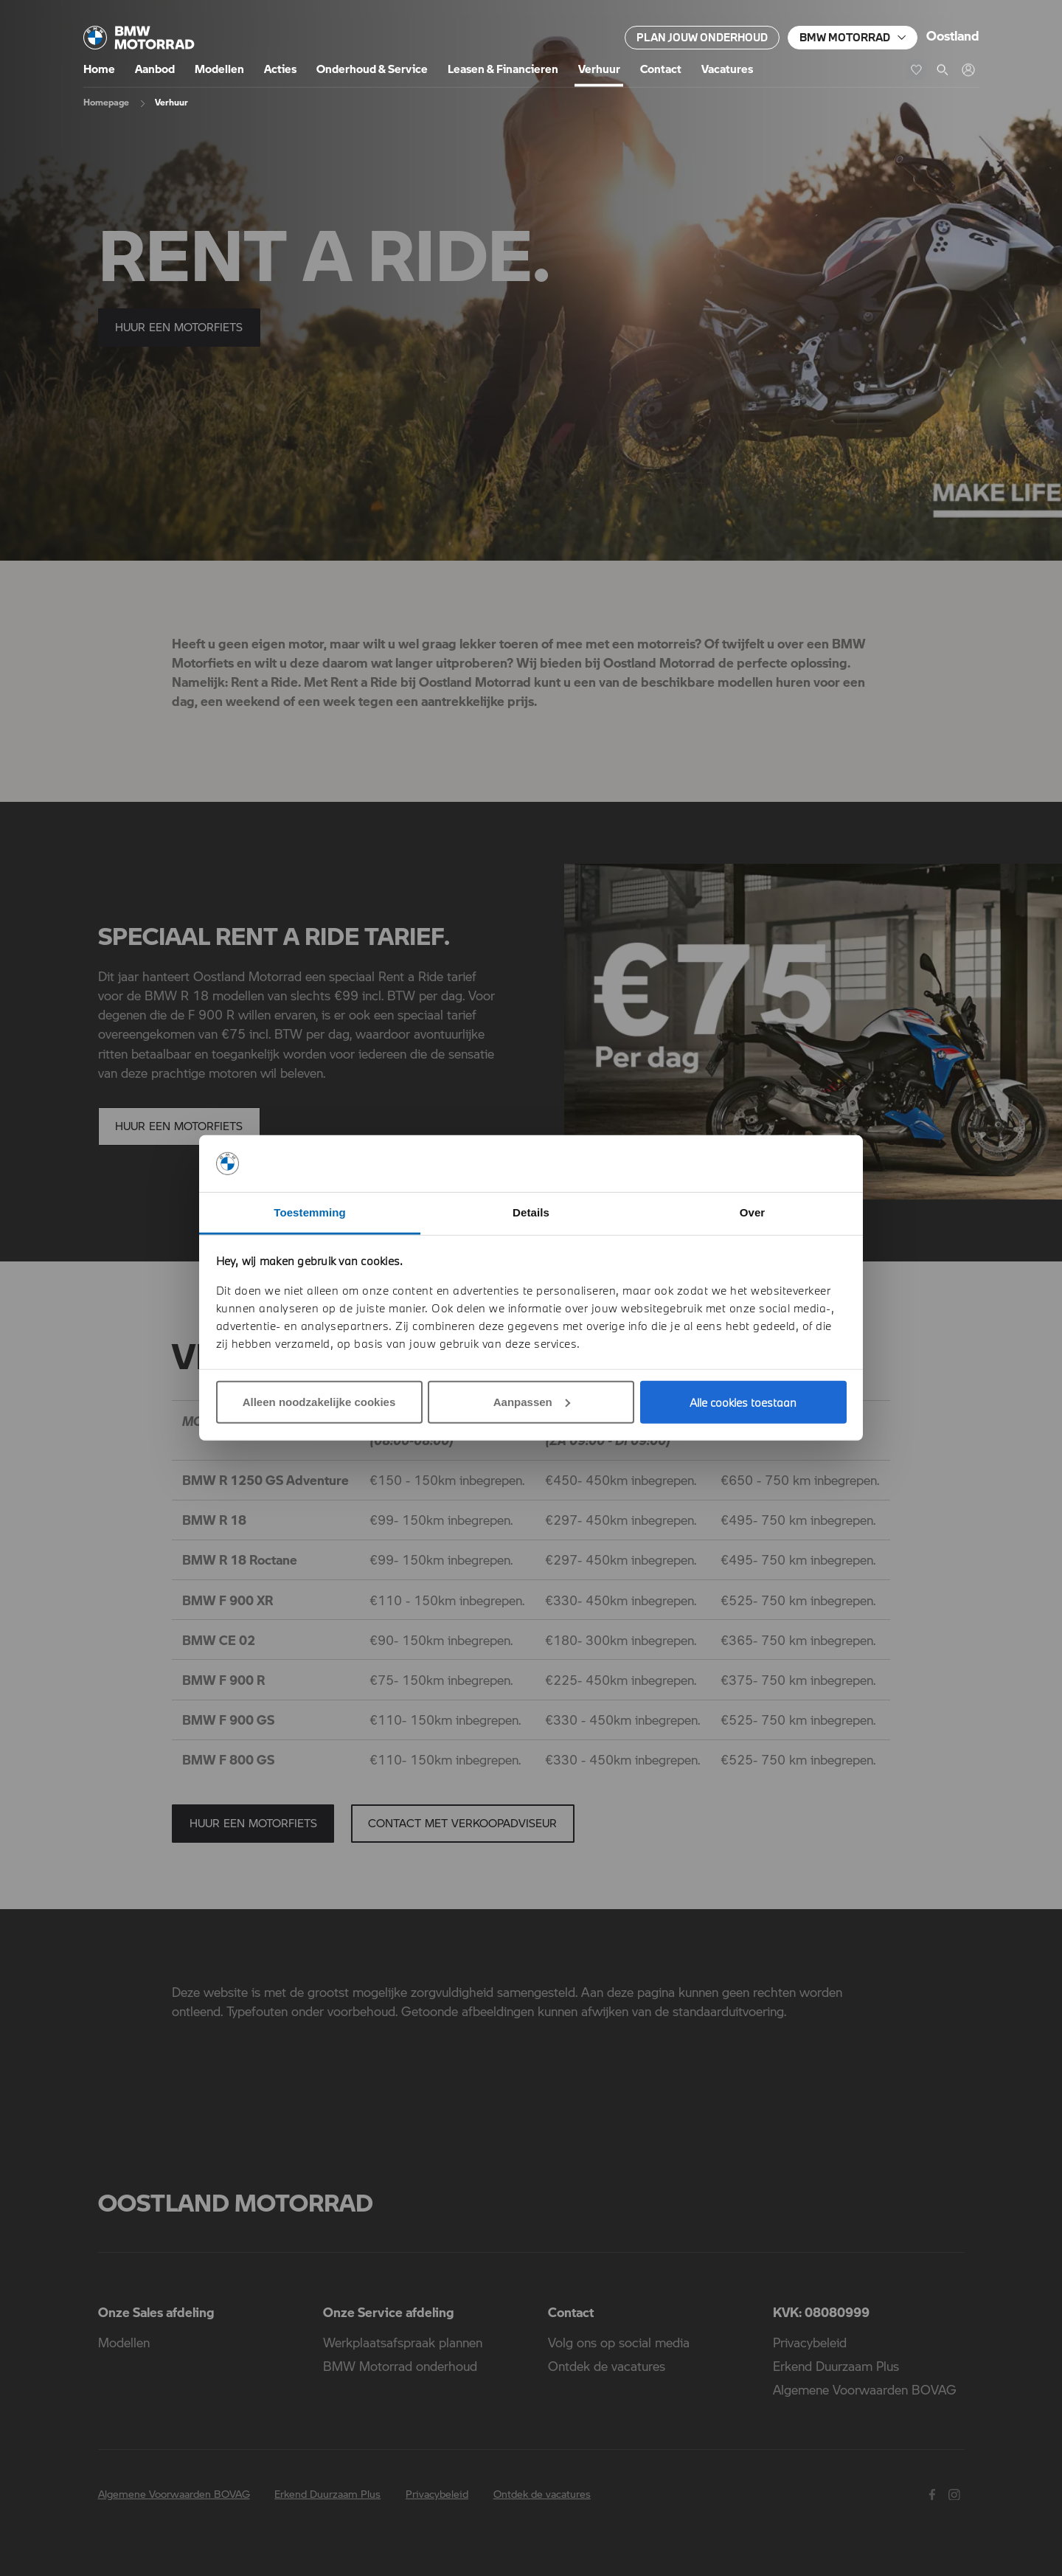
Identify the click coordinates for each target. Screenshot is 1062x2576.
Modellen (219, 69)
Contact (660, 69)
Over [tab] (753, 1212)
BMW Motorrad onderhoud (400, 2366)
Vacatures (727, 69)
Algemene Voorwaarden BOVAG (865, 2389)
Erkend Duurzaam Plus (836, 2366)
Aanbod (155, 69)
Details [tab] (531, 1212)
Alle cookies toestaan (743, 1402)
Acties (280, 69)
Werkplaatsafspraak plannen (402, 2342)
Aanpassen (531, 1402)
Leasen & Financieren (503, 69)
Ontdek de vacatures (606, 2366)
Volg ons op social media (619, 2342)
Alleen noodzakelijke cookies (319, 1402)
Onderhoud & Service (372, 69)
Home (99, 69)
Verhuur (599, 69)
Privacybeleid (810, 2342)
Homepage (106, 101)
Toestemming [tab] (310, 1212)
